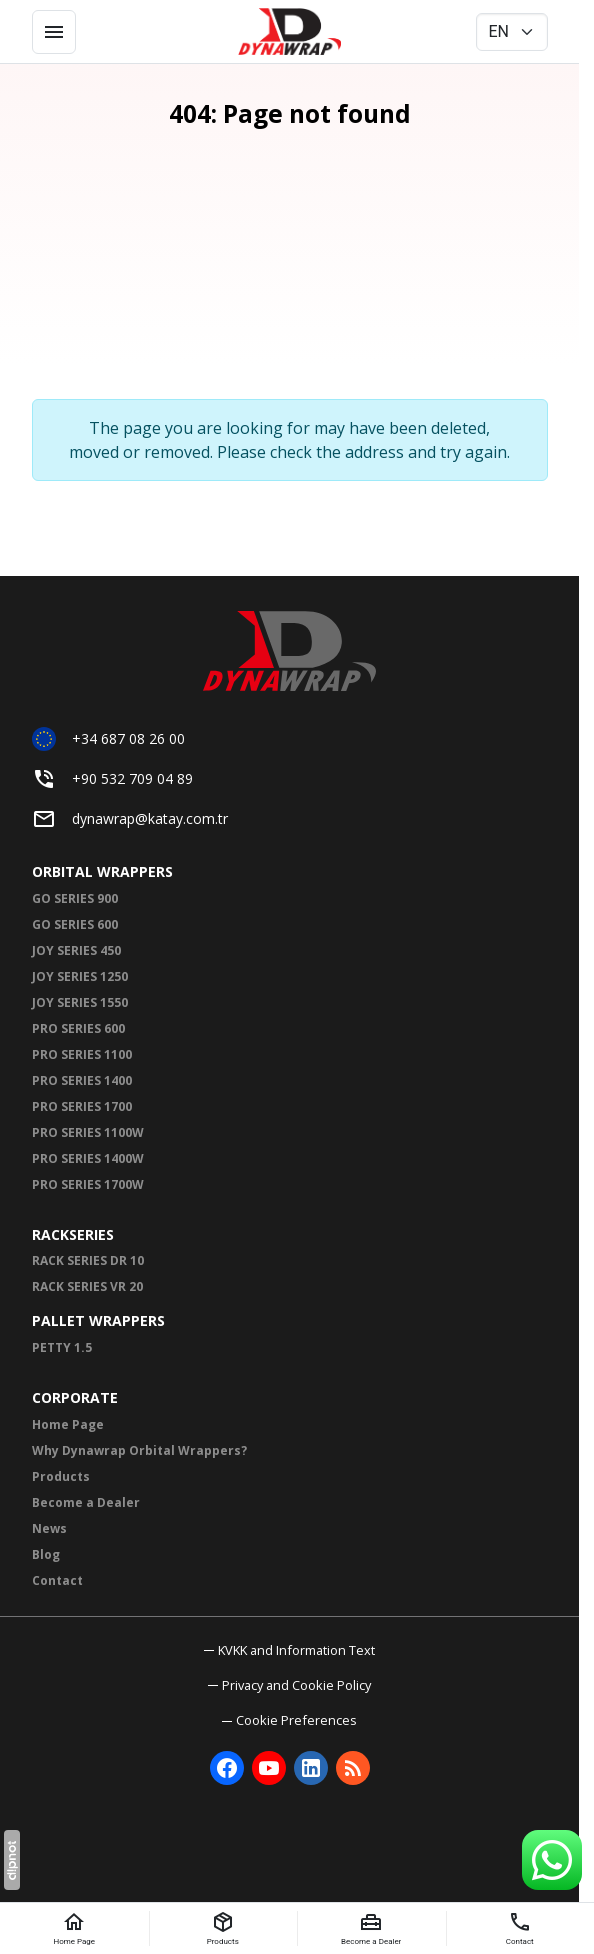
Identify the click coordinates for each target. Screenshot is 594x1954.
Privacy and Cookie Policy (296, 1685)
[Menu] (54, 32)
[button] (289, 1720)
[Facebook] (227, 1768)
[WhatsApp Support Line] (552, 1860)
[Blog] (353, 1768)
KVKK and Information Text (296, 1650)
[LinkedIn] (311, 1768)
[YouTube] (269, 1768)
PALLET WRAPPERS (98, 1320)
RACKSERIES (73, 1234)
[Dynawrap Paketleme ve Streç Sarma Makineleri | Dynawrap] (290, 32)
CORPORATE (75, 1397)
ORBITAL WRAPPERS (102, 871)
